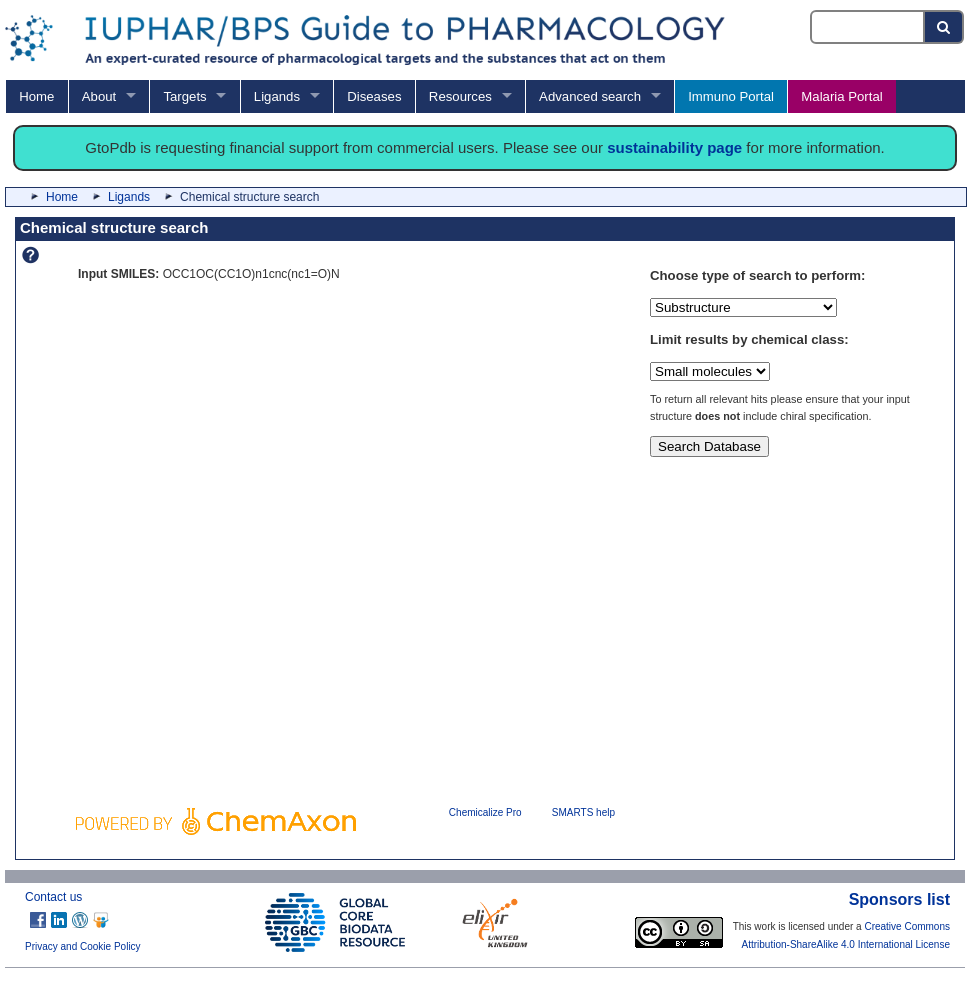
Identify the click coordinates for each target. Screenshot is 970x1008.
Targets (184, 96)
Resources (460, 96)
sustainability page (674, 147)
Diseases (374, 96)
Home (36, 96)
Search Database (709, 446)
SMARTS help (583, 812)
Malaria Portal (841, 96)
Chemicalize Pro (485, 812)
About (99, 96)
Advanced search (590, 96)
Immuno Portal (731, 96)
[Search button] (944, 27)
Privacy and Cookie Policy (83, 946)
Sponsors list (899, 899)
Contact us (53, 897)
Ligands (277, 96)
